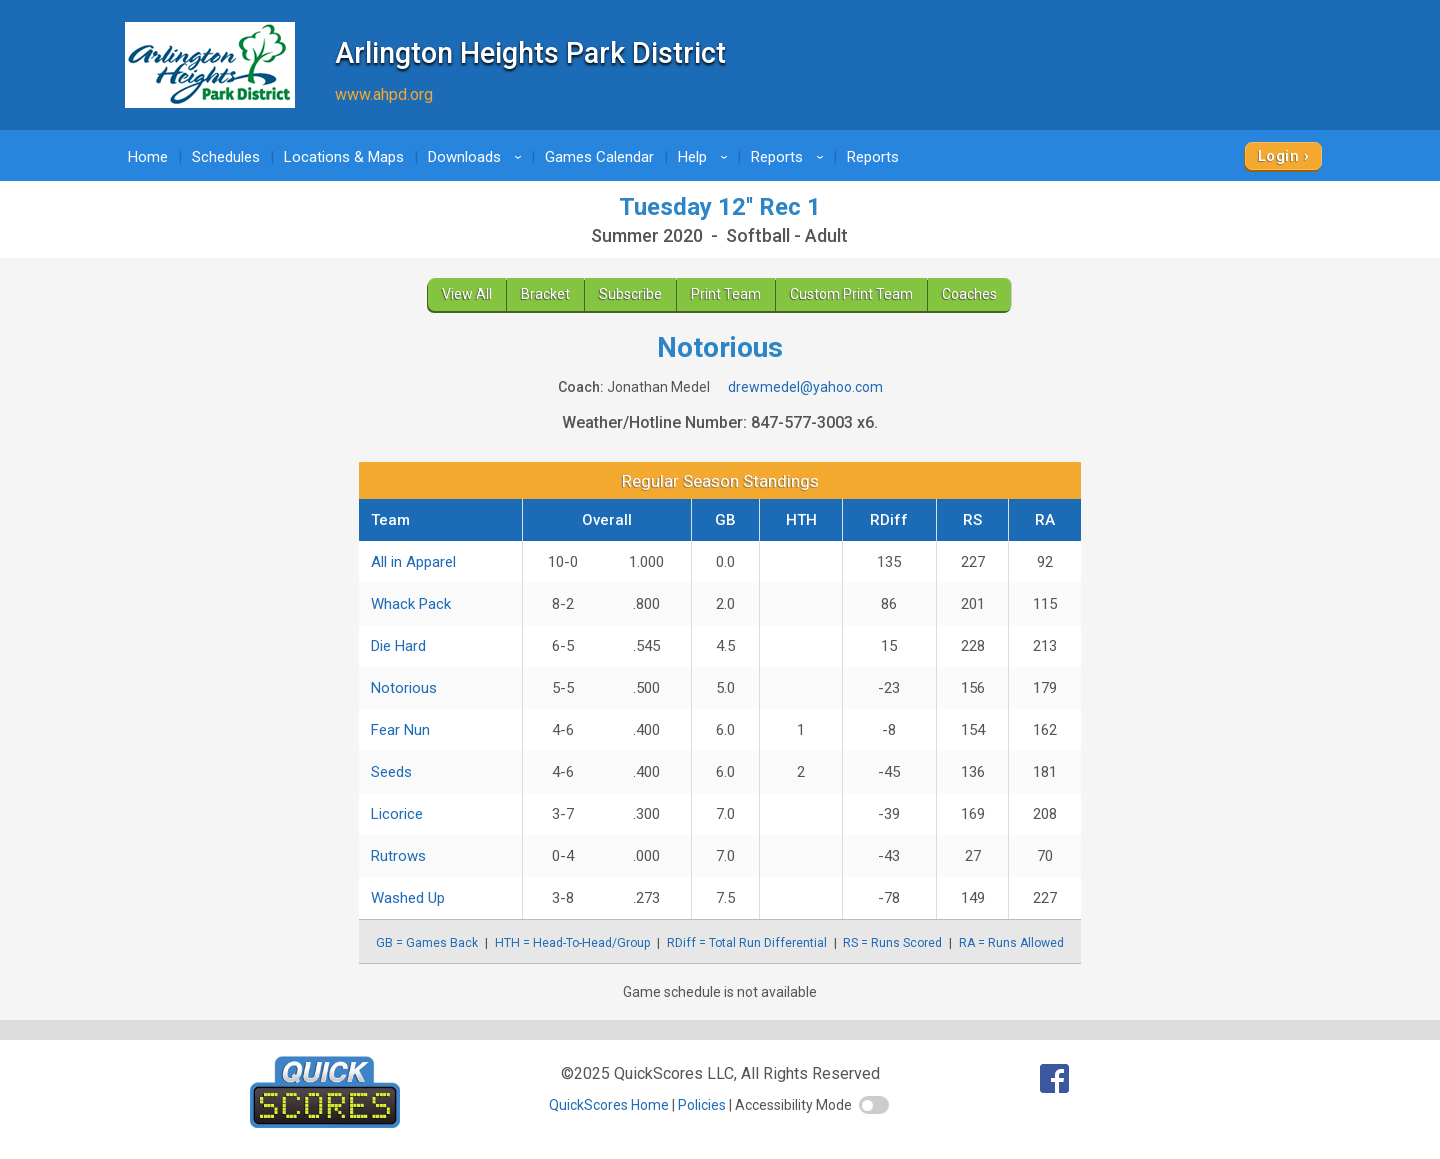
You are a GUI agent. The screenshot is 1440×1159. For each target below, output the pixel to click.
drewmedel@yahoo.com (805, 387)
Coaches (969, 294)
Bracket (545, 294)
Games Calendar (599, 157)
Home (148, 157)
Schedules (226, 157)
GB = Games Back (427, 943)
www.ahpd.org (384, 94)
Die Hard (398, 646)
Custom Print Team (851, 294)
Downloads (478, 157)
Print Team (726, 294)
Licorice (397, 814)
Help (706, 157)
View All (467, 294)
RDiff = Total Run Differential (747, 943)
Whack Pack (411, 604)
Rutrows (398, 856)
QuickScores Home (609, 1105)
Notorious (404, 688)
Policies (702, 1105)
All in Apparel (413, 562)
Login (1278, 156)
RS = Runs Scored (892, 943)
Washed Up (408, 898)
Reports (790, 157)
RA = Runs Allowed (1011, 943)
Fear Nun (400, 730)
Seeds (391, 772)
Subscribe (630, 294)
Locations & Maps (344, 157)
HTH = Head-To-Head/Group (573, 943)
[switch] (874, 1105)
